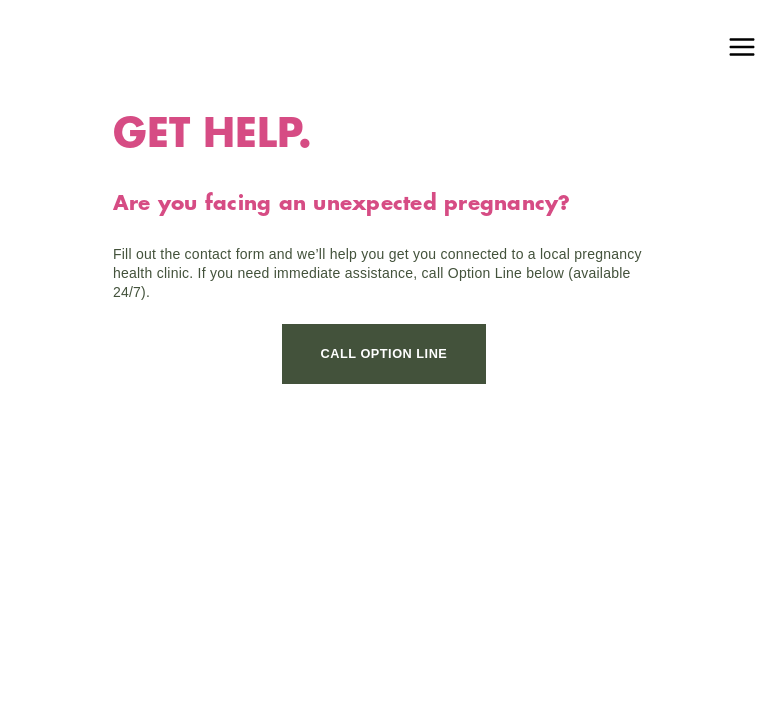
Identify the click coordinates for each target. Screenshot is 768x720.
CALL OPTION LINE (384, 353)
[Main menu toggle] (742, 47)
